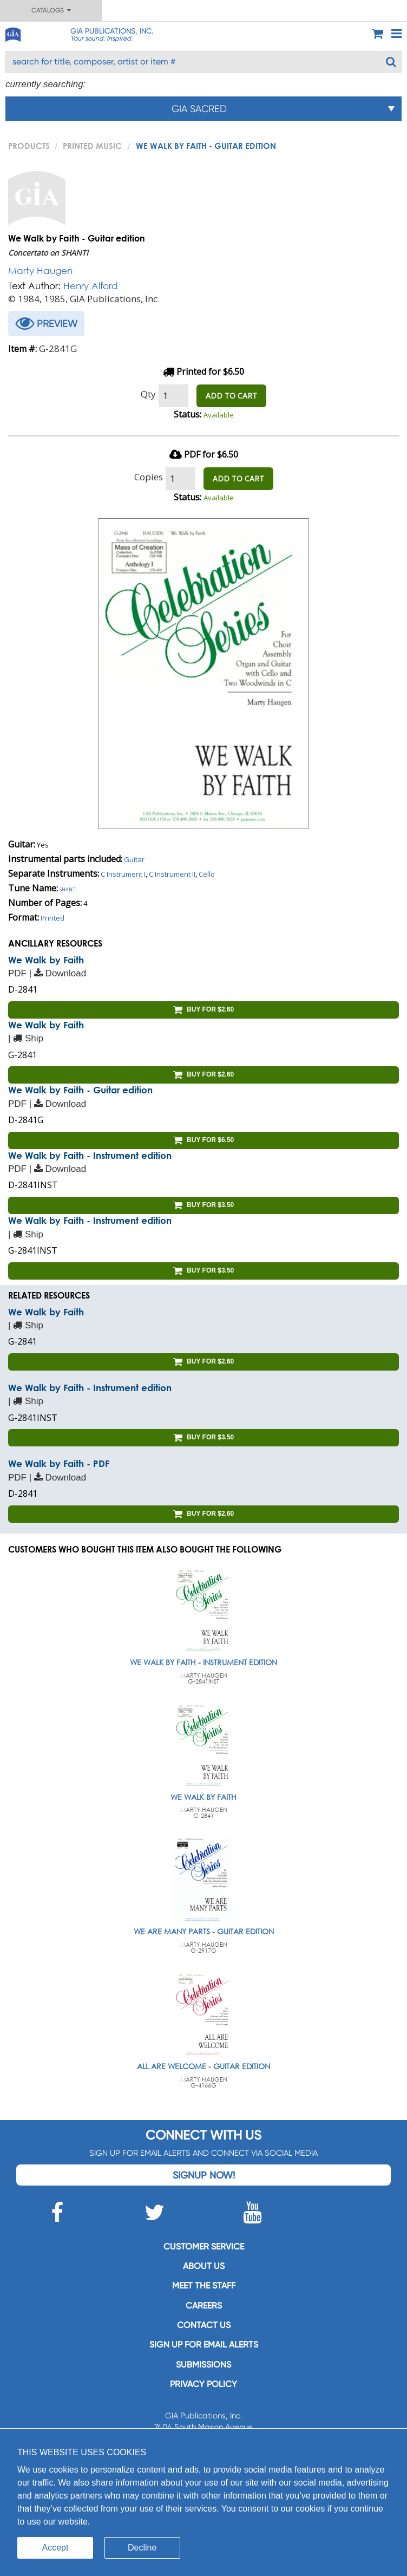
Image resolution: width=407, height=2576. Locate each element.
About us (204, 2266)
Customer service (203, 2246)
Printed (52, 918)
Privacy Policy (203, 2384)
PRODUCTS (29, 146)
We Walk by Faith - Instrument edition (90, 1155)
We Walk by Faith (46, 960)
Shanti (68, 889)
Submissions (203, 2364)
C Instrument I (123, 874)
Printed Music (92, 146)
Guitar (134, 859)
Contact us (204, 2325)
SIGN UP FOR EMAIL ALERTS (203, 2344)
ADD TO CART (231, 395)
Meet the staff (203, 2285)
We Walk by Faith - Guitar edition (80, 1090)
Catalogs (51, 10)
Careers (204, 2305)
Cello (207, 874)
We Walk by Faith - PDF (58, 1463)
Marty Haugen (40, 270)
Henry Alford (90, 285)
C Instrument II (172, 874)
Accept (55, 2547)
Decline (142, 2547)
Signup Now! (204, 2175)
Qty (148, 394)
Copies (148, 477)
